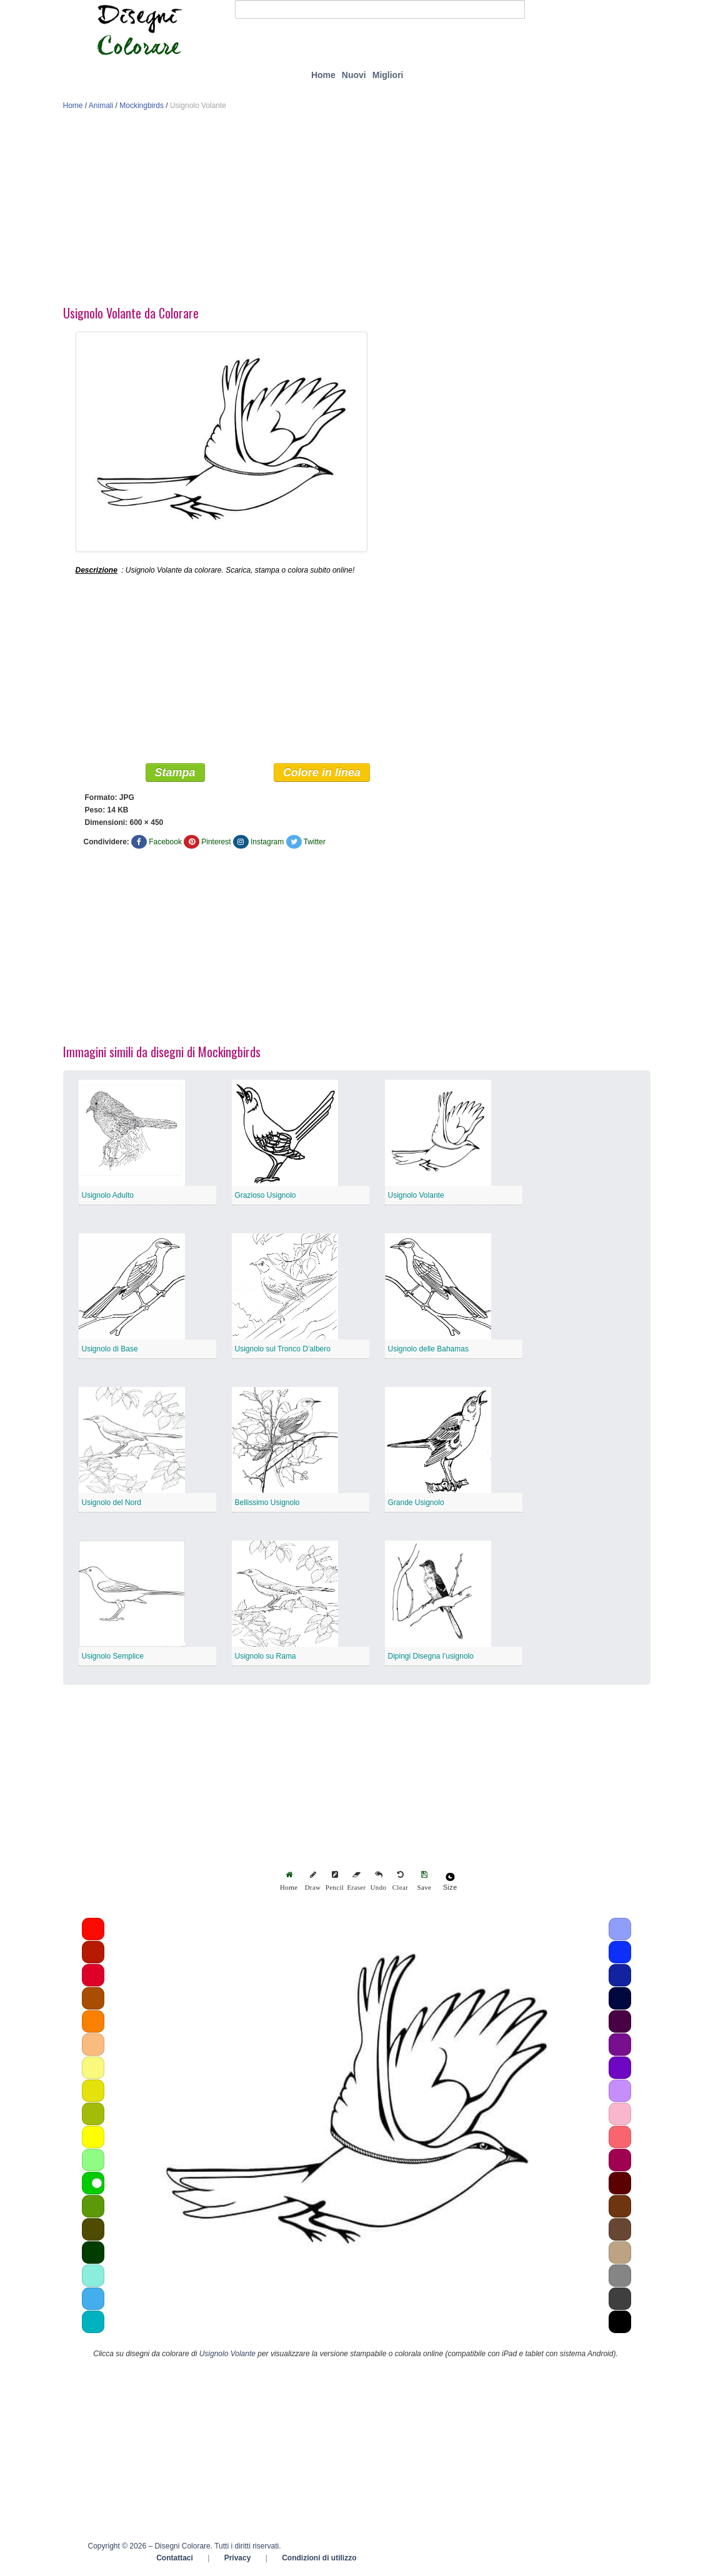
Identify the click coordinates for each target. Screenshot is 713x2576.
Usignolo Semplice (113, 1657)
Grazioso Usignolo (265, 1196)
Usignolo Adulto (108, 1196)
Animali (101, 105)
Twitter (315, 843)
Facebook (165, 843)
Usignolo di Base (110, 1350)
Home (323, 75)
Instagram (267, 843)
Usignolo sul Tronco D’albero (283, 1350)
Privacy (237, 2559)
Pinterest (216, 843)
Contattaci (174, 2559)
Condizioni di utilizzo (319, 2559)
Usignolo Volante (416, 1196)
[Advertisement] (357, 211)
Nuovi (354, 75)
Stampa (175, 773)
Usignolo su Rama (265, 1657)
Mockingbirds (141, 105)
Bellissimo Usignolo (267, 1503)
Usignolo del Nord (111, 1503)
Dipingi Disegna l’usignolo (431, 1657)
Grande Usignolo (416, 1503)
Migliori (388, 75)
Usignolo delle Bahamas (428, 1350)
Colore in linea (322, 773)
